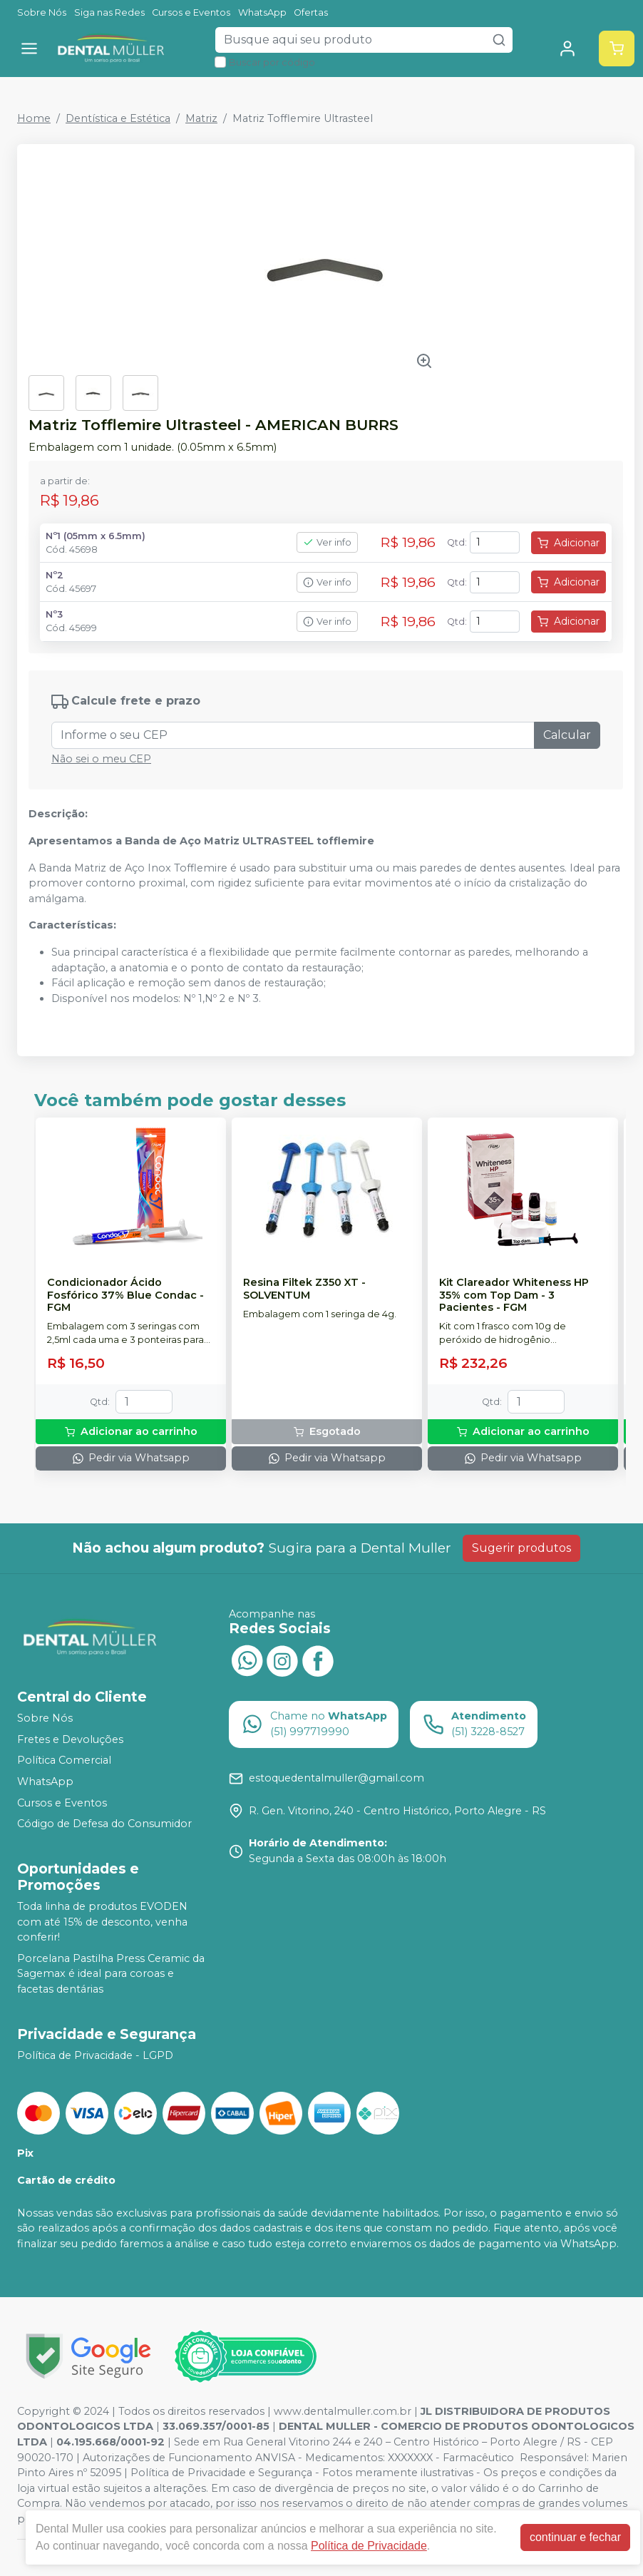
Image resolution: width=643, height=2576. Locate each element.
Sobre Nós (41, 12)
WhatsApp (262, 12)
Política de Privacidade (369, 2546)
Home (34, 118)
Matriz (201, 118)
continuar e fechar (575, 2537)
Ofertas (311, 12)
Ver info (327, 542)
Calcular (567, 735)
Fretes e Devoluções (70, 1739)
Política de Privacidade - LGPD (95, 2055)
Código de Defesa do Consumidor (104, 1823)
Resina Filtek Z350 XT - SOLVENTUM (304, 1289)
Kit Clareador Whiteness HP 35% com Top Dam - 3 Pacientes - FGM (514, 1295)
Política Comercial (64, 1760)
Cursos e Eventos (191, 12)
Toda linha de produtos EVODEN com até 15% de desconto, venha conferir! (102, 1921)
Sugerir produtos (521, 1548)
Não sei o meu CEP (101, 758)
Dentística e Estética (118, 118)
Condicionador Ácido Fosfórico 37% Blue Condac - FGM (125, 1295)
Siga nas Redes (109, 12)
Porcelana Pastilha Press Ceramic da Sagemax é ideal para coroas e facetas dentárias (111, 1973)
